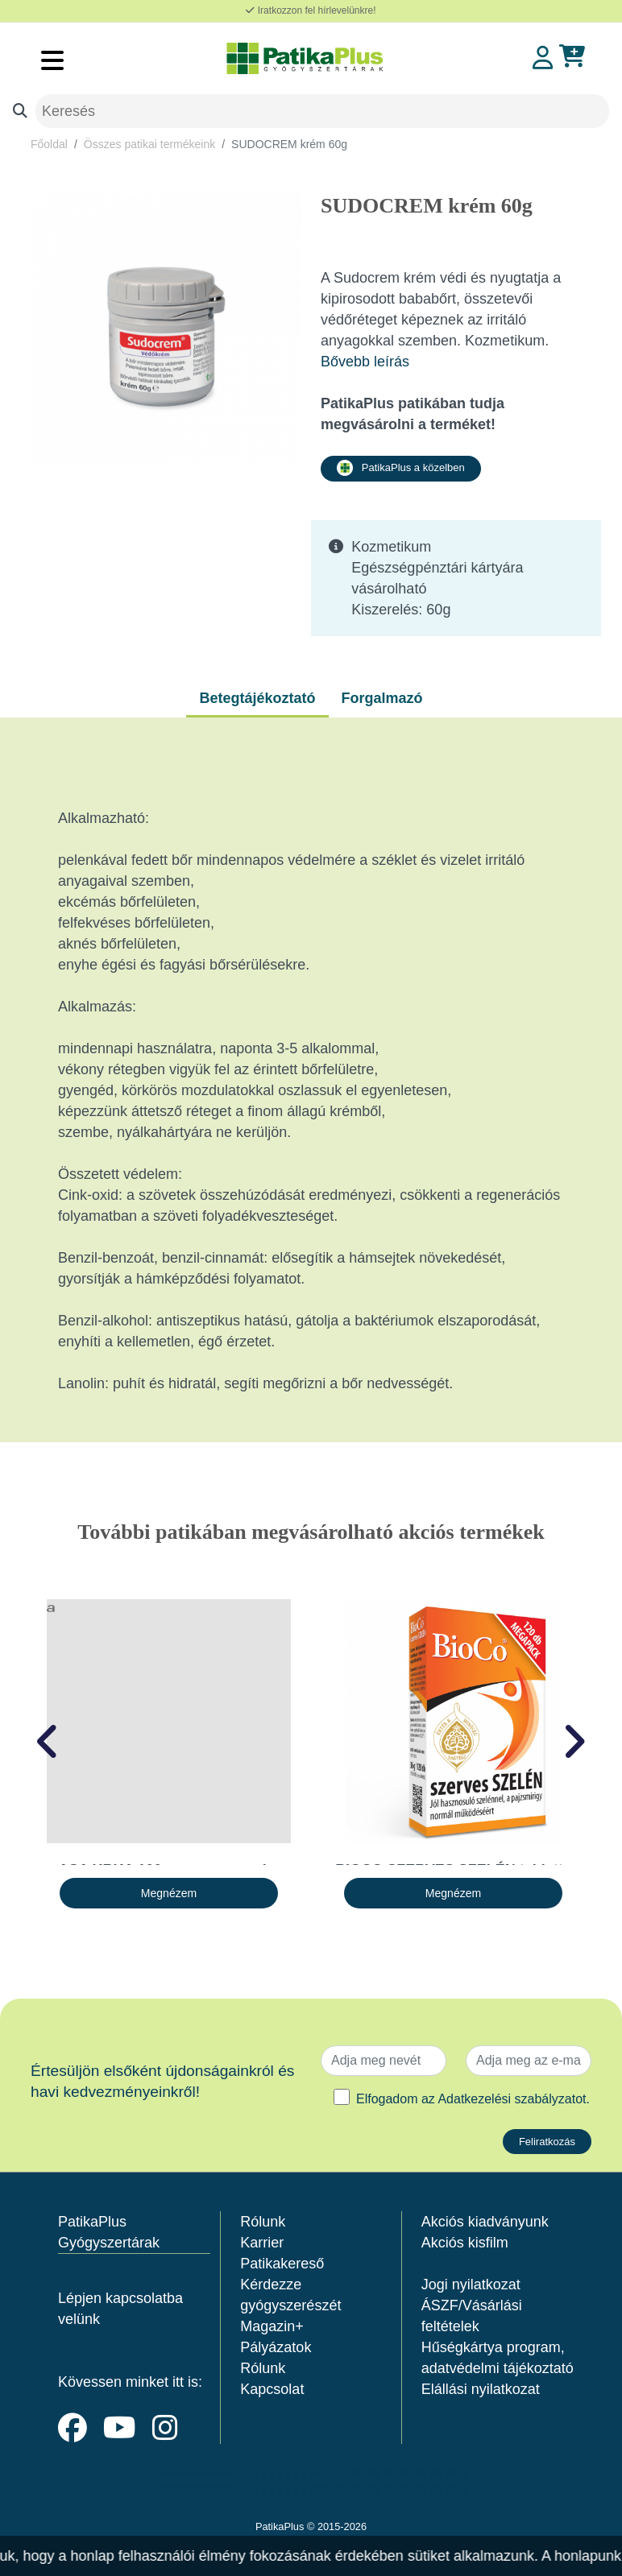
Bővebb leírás (365, 362)
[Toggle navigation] (52, 60)
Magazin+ (272, 2326)
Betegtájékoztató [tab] (257, 698)
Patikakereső (282, 2264)
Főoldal (49, 144)
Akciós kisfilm (464, 2243)
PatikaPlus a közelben (401, 468)
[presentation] (48, 1742)
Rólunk (262, 2222)
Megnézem (169, 1893)
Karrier (262, 2243)
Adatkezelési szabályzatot (511, 2099)
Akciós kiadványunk (485, 2222)
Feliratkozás (547, 2142)
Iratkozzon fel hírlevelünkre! (310, 10)
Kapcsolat (272, 2389)
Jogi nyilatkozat (470, 2284)
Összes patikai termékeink (149, 144)
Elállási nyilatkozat (480, 2389)
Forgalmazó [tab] (382, 698)
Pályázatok (275, 2347)
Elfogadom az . (473, 2099)
